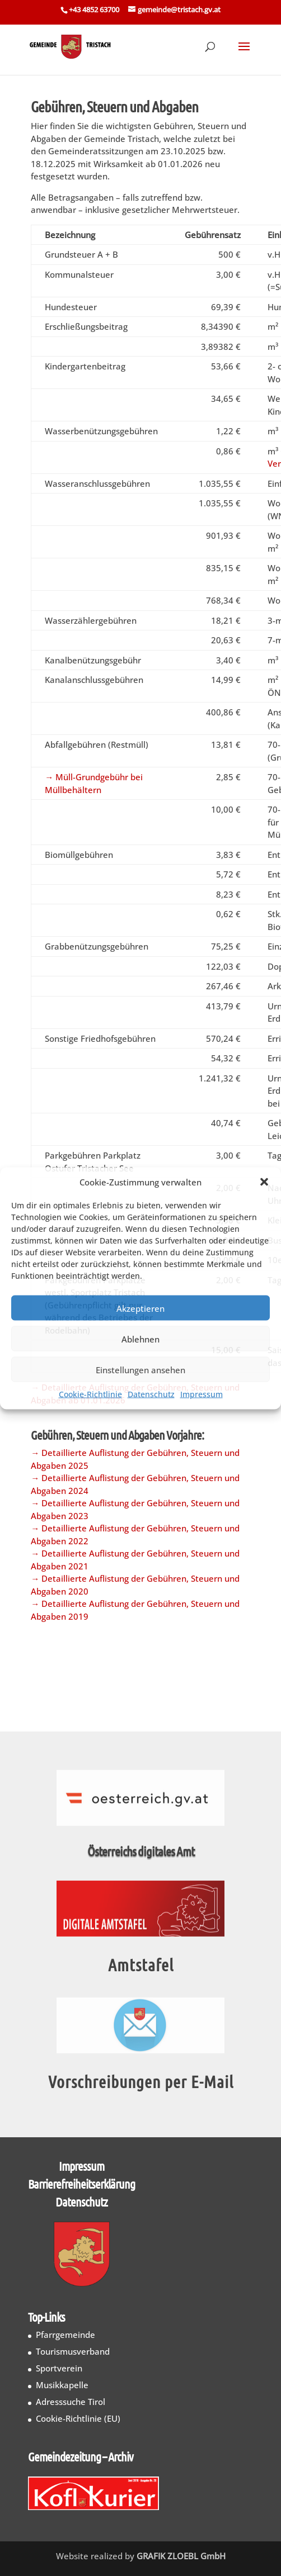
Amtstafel (141, 1964)
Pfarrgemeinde (65, 2334)
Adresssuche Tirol (70, 2401)
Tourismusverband (73, 2351)
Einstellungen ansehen (140, 1369)
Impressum (201, 1394)
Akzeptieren (140, 1307)
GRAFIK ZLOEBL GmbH (181, 2555)
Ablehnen (140, 1338)
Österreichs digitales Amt (141, 1851)
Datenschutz (151, 1394)
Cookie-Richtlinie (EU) (78, 2418)
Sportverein (59, 2368)
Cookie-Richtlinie (90, 1394)
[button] (264, 1181)
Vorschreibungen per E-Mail (140, 2081)
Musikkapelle (62, 2384)
